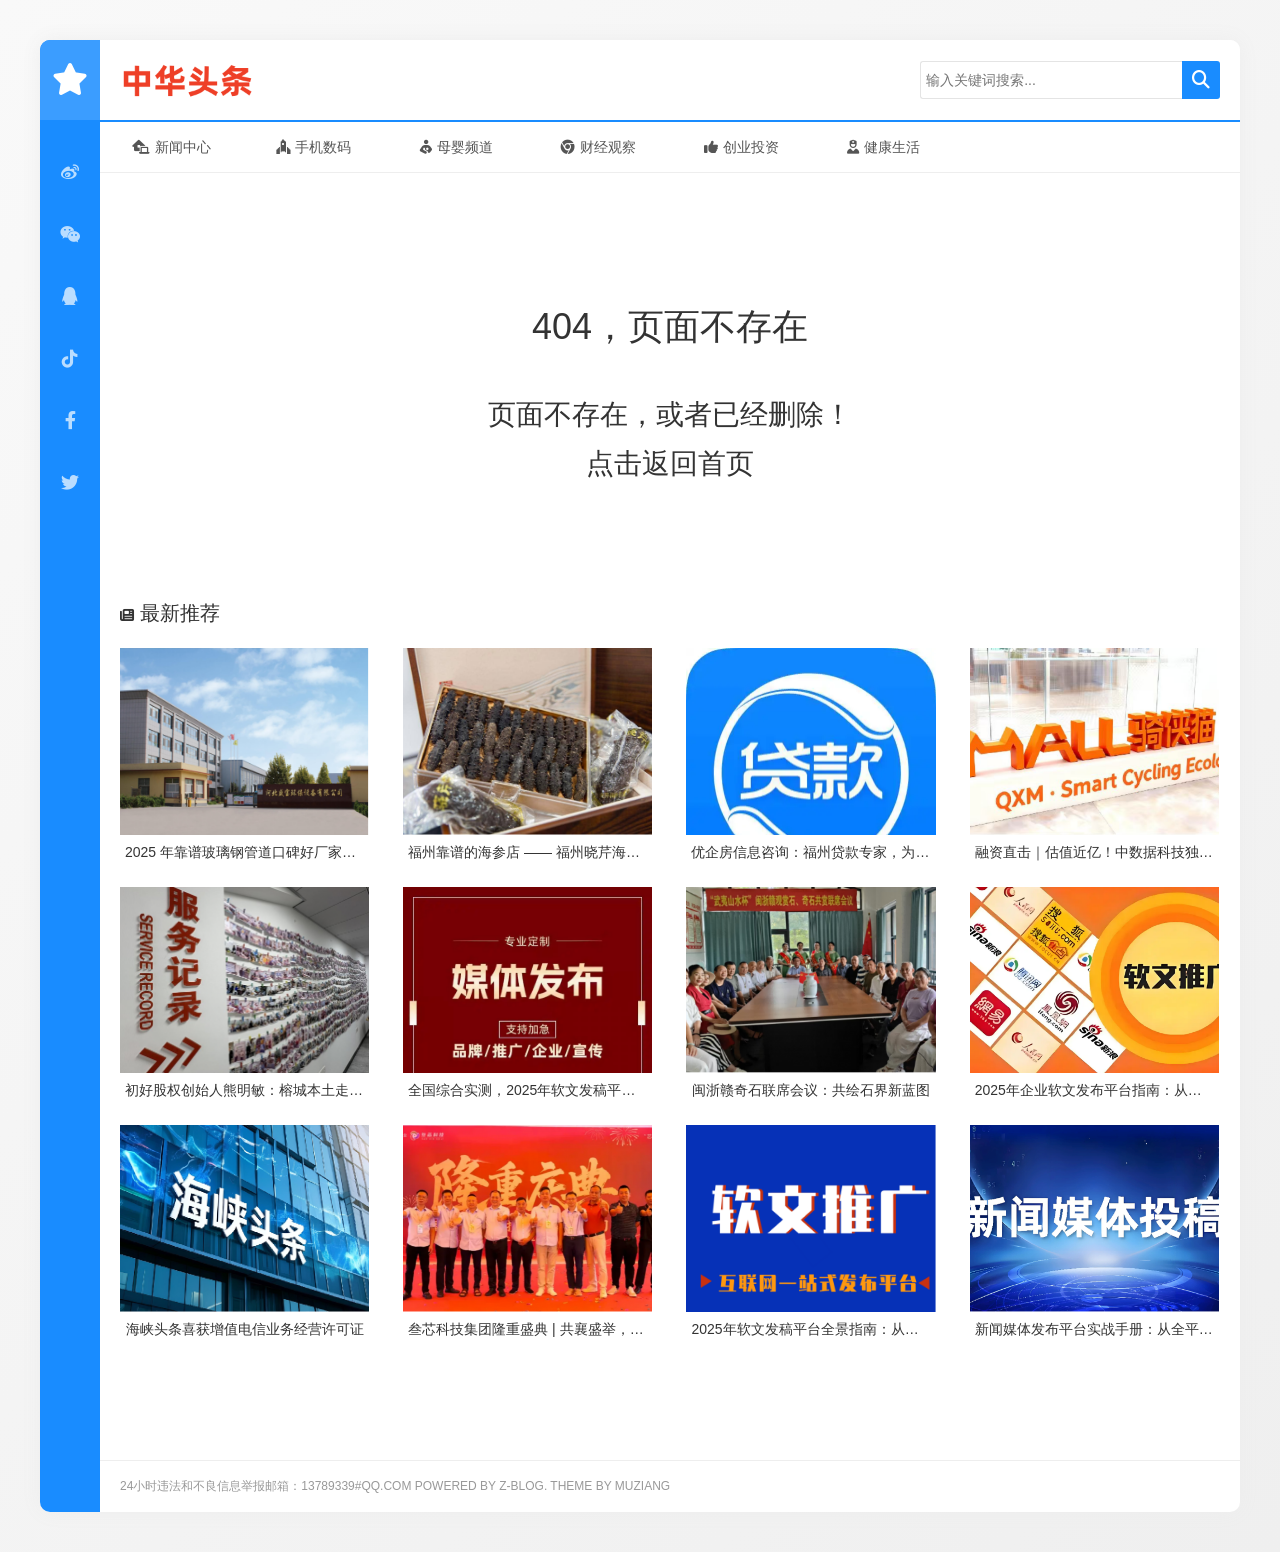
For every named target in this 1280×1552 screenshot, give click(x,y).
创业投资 (741, 147)
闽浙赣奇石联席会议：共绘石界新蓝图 (811, 1090)
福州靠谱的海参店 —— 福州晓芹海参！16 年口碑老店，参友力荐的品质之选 (645, 852)
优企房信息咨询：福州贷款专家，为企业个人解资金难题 (866, 852)
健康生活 (883, 147)
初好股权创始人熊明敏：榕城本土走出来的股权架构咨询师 (307, 1090)
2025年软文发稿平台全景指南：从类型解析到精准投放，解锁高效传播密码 (923, 1329)
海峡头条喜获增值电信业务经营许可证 (245, 1329)
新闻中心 (171, 147)
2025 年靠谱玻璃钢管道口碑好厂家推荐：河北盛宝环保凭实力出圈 (331, 852)
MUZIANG (642, 1486)
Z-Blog (521, 1486)
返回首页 (698, 463)
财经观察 (598, 147)
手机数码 (313, 147)
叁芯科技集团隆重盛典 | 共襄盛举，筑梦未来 (546, 1329)
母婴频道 (456, 147)
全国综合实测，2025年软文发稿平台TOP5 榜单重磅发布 (583, 1090)
